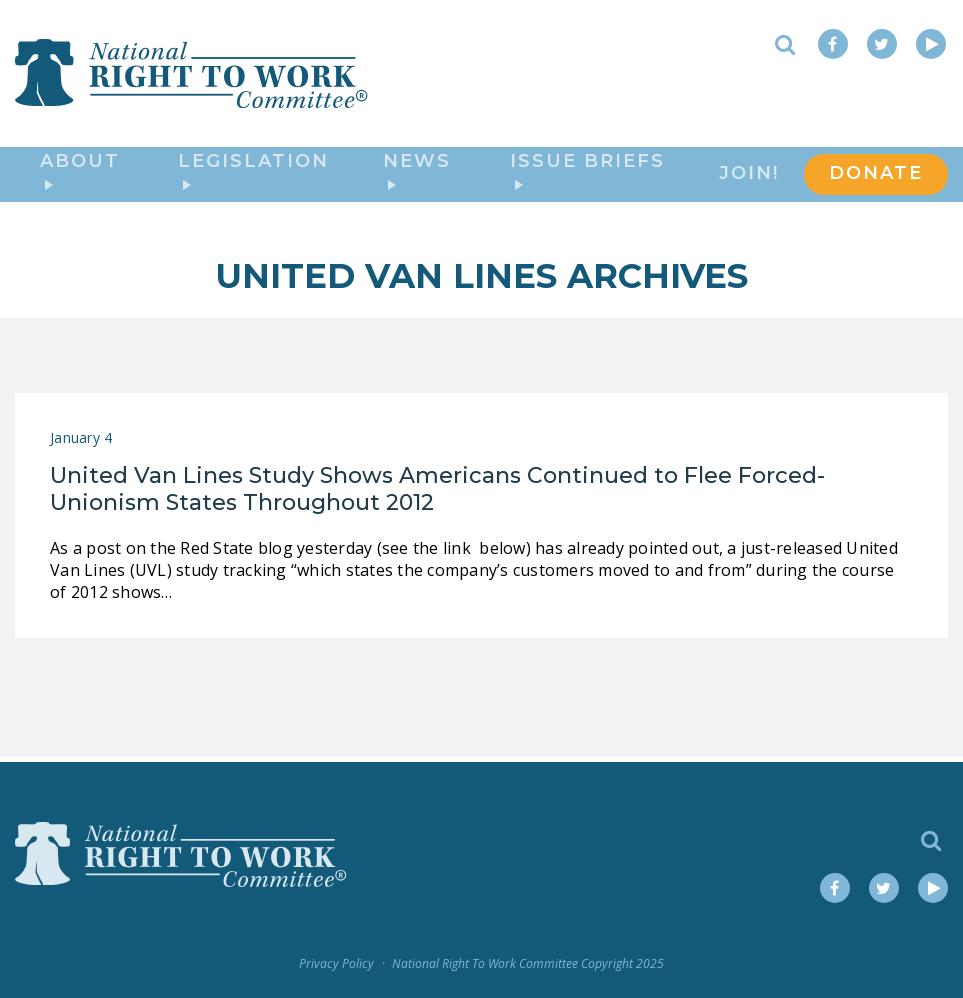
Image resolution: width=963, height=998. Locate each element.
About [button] (80, 173)
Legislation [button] (253, 173)
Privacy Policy (336, 963)
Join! (749, 176)
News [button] (417, 173)
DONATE (876, 176)
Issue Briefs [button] (587, 173)
